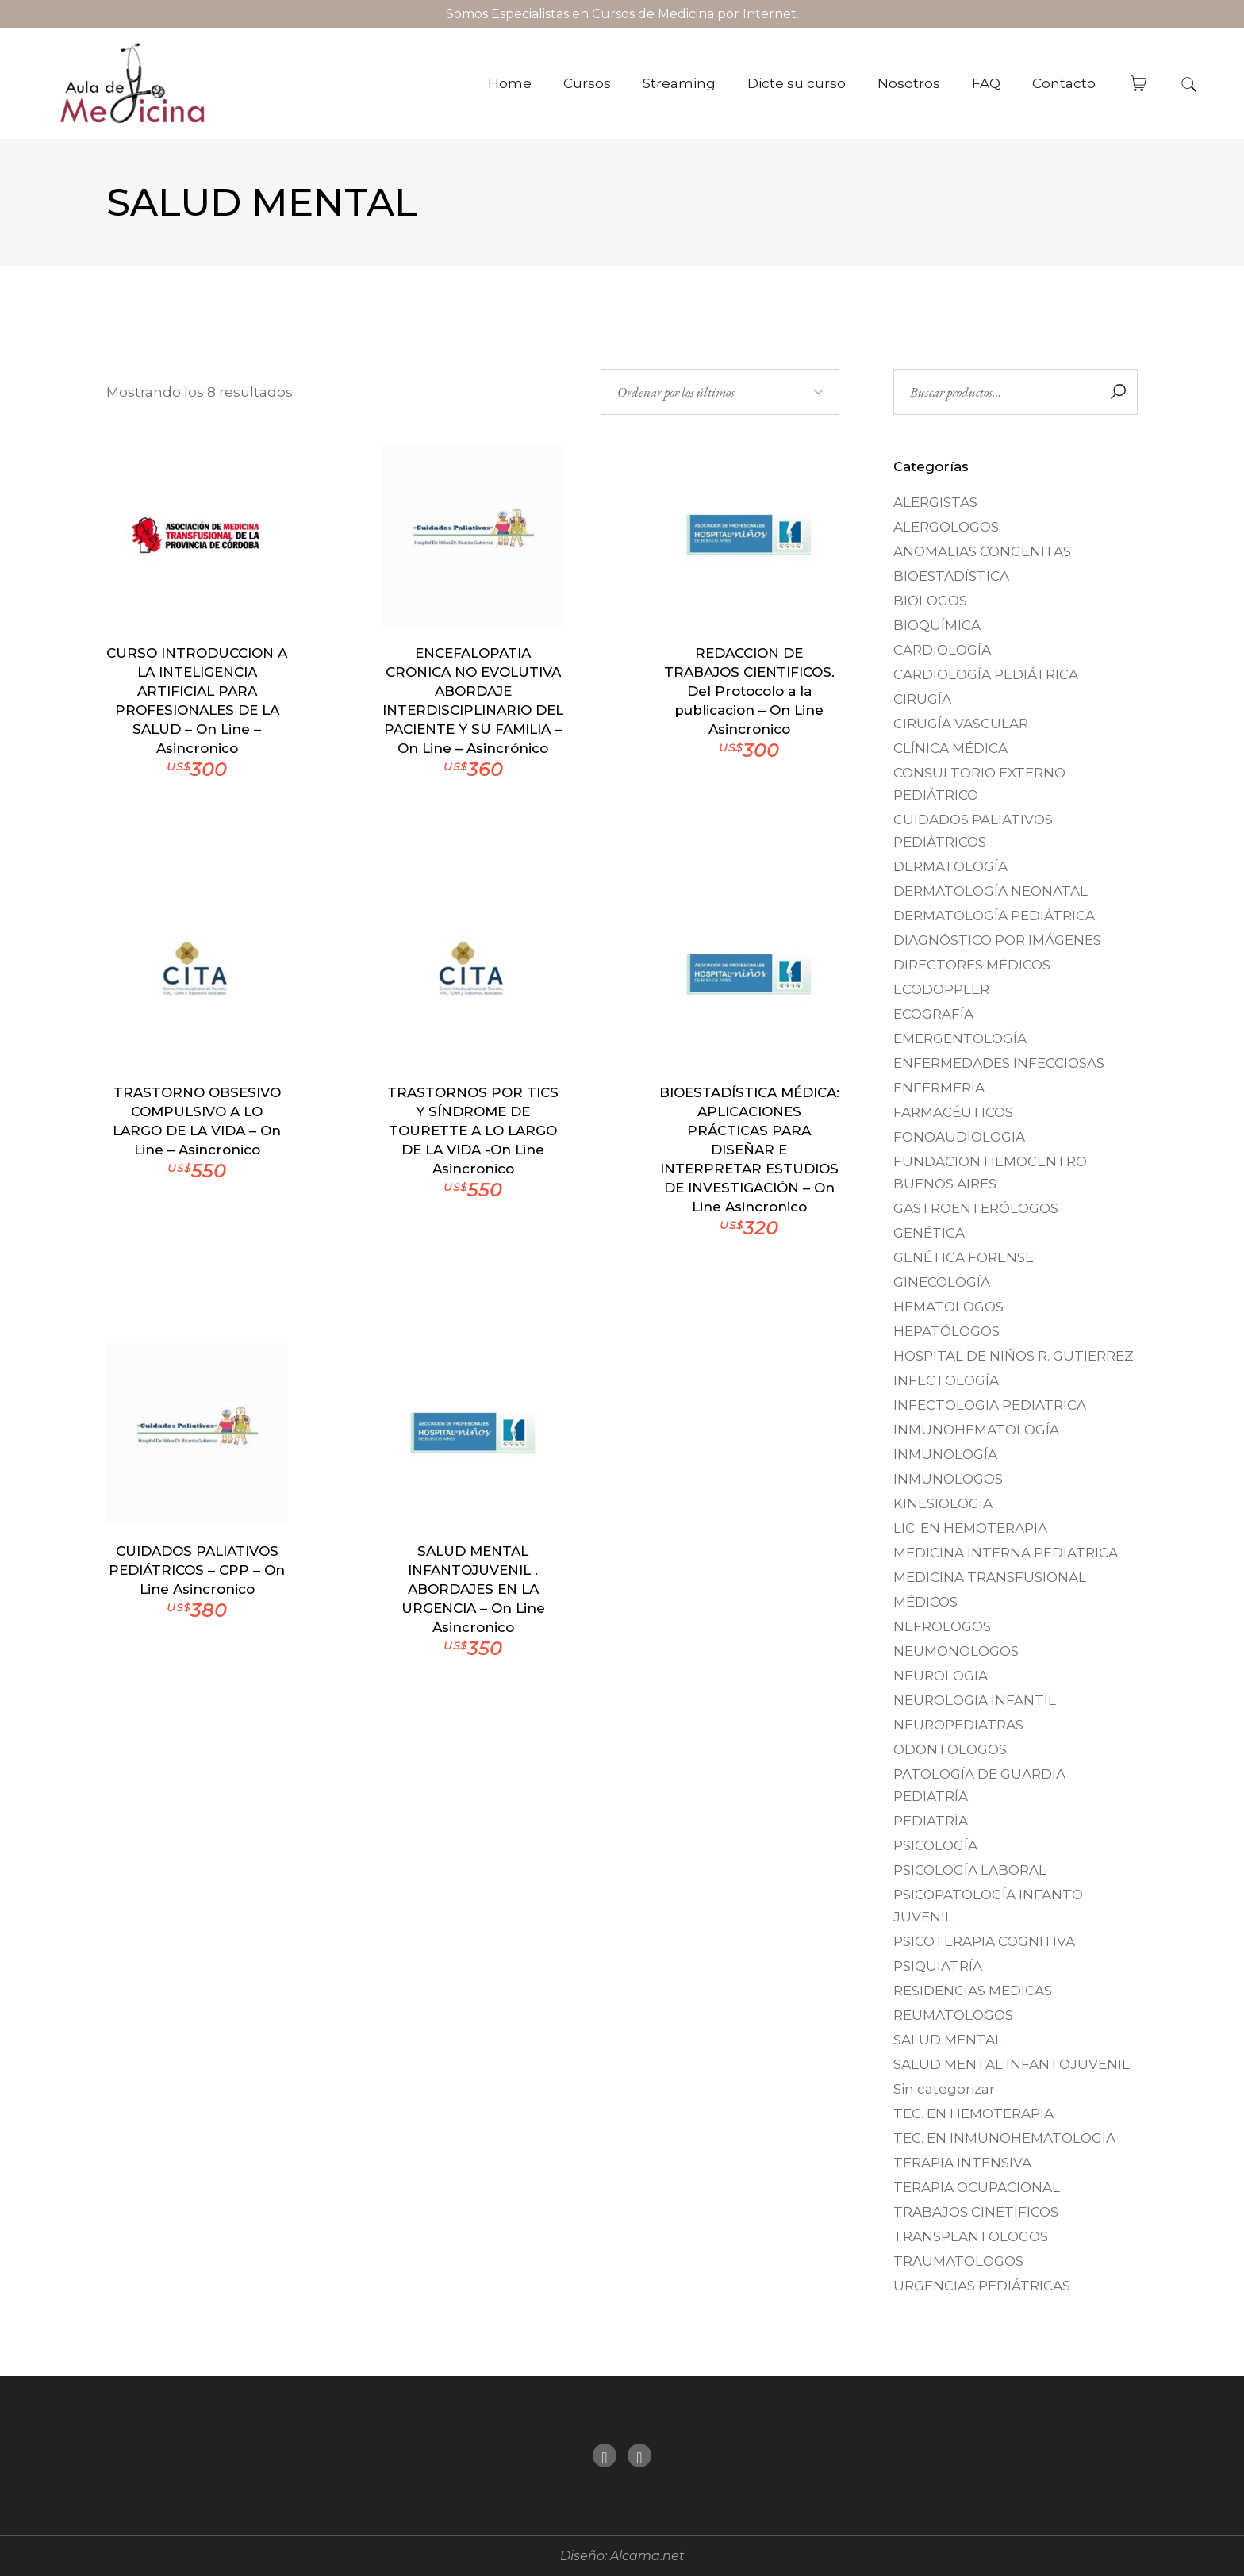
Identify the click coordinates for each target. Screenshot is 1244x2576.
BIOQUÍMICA (937, 625)
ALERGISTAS (935, 502)
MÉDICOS (925, 1602)
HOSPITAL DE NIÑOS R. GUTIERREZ (1013, 1356)
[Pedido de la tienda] (720, 392)
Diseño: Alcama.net (622, 2555)
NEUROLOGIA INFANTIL (974, 1700)
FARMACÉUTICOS (953, 1112)
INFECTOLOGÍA (946, 1380)
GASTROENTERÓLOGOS (975, 1208)
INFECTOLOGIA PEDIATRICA (989, 1405)
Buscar (1118, 392)
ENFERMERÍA (939, 1088)
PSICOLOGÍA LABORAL (969, 1870)
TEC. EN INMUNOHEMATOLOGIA (1004, 2138)
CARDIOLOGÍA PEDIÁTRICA (985, 674)
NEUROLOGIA (940, 1675)
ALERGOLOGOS (946, 527)
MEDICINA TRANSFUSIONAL (989, 1577)
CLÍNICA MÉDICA (950, 748)
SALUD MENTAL (948, 2040)
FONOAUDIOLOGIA (959, 1137)
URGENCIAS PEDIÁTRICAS (981, 2286)
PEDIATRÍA (930, 1821)
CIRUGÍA (922, 699)
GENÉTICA (929, 1233)
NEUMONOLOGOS (956, 1651)
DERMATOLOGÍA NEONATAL (990, 891)
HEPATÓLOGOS (946, 1331)
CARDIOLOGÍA (942, 650)
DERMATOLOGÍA (950, 866)
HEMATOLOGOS (948, 1307)
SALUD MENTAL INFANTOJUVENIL (1011, 2064)
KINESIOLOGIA (943, 1503)
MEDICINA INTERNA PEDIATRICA (1005, 1553)
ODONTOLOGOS (950, 1749)
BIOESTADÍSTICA (951, 576)
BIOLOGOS (930, 600)
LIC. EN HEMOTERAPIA (970, 1528)
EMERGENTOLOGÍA (960, 1038)
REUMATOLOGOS (953, 2015)
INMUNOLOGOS (948, 1479)
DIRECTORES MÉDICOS (971, 965)
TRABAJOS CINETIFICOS (975, 2212)
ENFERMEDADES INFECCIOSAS (998, 1063)
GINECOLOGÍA (941, 1282)
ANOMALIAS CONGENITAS (982, 551)
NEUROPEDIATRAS (958, 1725)
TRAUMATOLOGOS (958, 2261)
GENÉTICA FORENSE (963, 1257)
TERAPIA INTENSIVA (962, 2163)
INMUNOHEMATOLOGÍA (976, 1430)
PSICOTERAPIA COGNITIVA (984, 1941)
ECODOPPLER (941, 989)
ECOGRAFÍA (933, 1014)
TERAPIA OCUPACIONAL (976, 2187)
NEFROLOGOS (942, 1626)
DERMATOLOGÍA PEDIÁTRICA (994, 915)
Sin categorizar (944, 2089)
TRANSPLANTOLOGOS (970, 2236)
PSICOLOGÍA (935, 1845)
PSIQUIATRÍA (937, 1966)
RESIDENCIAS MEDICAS (972, 1990)
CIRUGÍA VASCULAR (960, 723)
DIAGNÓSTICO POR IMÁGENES (997, 940)
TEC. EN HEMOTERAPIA (973, 2113)
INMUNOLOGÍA (945, 1454)
